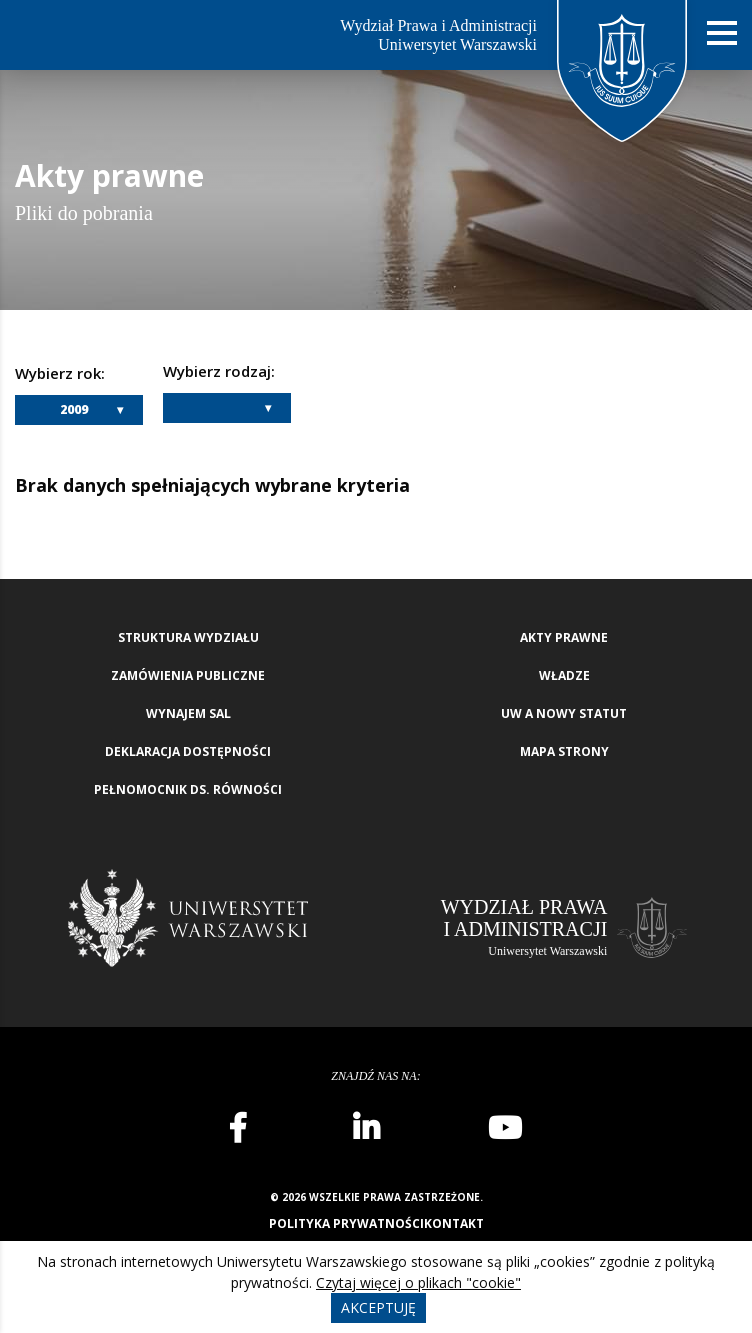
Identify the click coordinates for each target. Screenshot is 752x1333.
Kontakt (454, 1223)
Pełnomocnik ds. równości (188, 789)
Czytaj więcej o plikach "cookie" (418, 1282)
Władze (564, 675)
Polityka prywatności (346, 1223)
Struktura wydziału (188, 637)
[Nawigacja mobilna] (722, 33)
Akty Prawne (564, 637)
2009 (74, 409)
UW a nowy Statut (564, 713)
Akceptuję (378, 1307)
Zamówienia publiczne (188, 675)
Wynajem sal (188, 713)
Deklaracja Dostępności (188, 751)
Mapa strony (564, 751)
